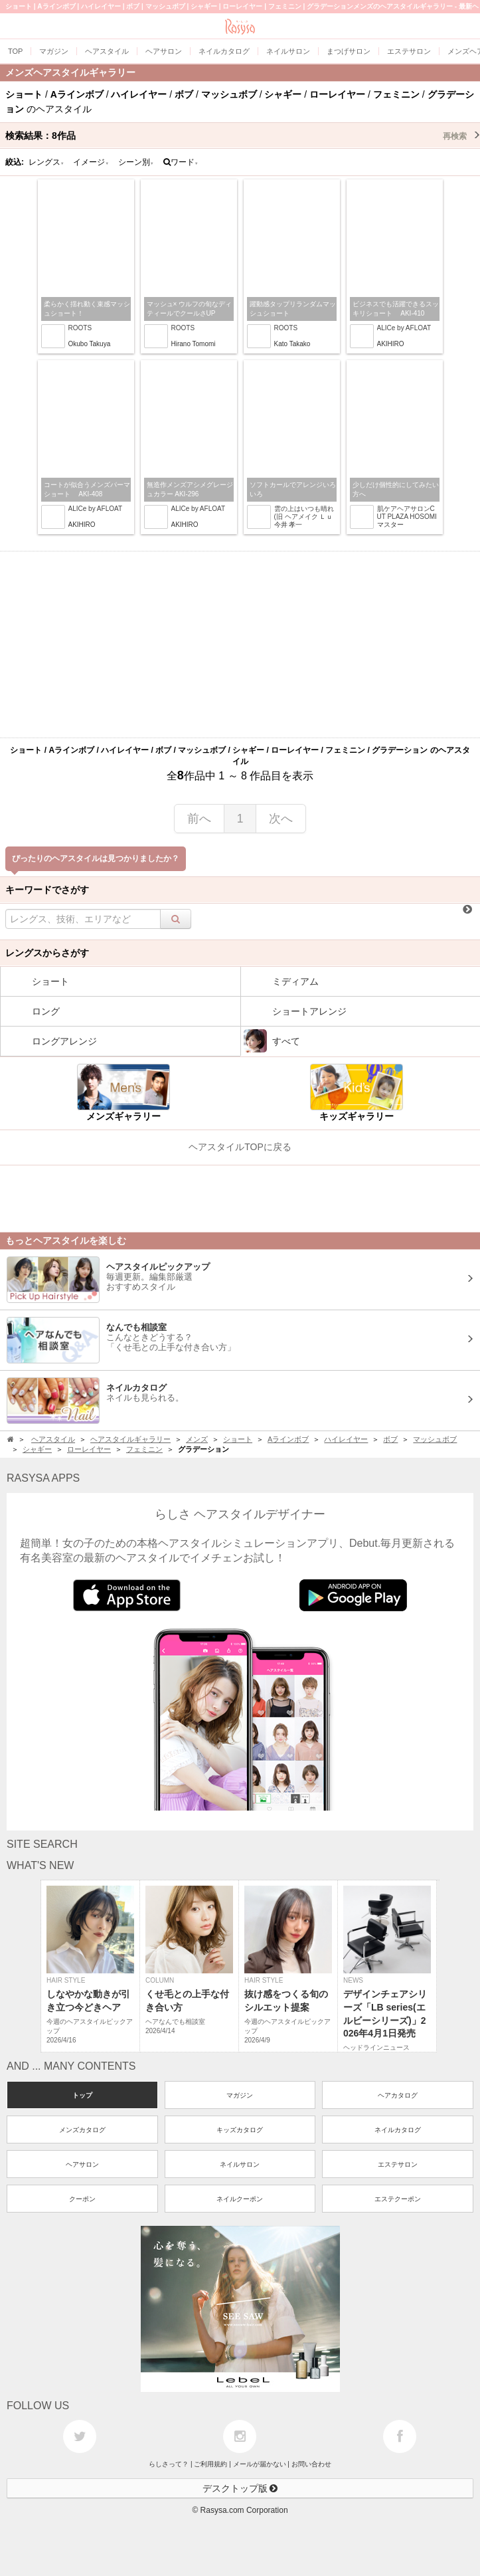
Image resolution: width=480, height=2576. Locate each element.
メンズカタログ (82, 2129)
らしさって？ (169, 2464)
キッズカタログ (239, 2129)
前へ (199, 818)
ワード (181, 162)
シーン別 (136, 162)
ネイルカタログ (397, 2129)
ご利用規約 (210, 2464)
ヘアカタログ (398, 2095)
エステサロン (398, 2164)
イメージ (91, 162)
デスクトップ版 (240, 2488)
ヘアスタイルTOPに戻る (240, 1146)
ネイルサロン (240, 2164)
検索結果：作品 (242, 135)
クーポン (82, 2199)
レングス (46, 162)
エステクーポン (397, 2199)
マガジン (239, 2095)
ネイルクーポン (239, 2199)
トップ (82, 2095)
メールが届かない (259, 2464)
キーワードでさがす (47, 889)
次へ (281, 818)
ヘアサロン (82, 2164)
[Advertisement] (240, 644)
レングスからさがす (47, 952)
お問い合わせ (311, 2464)
